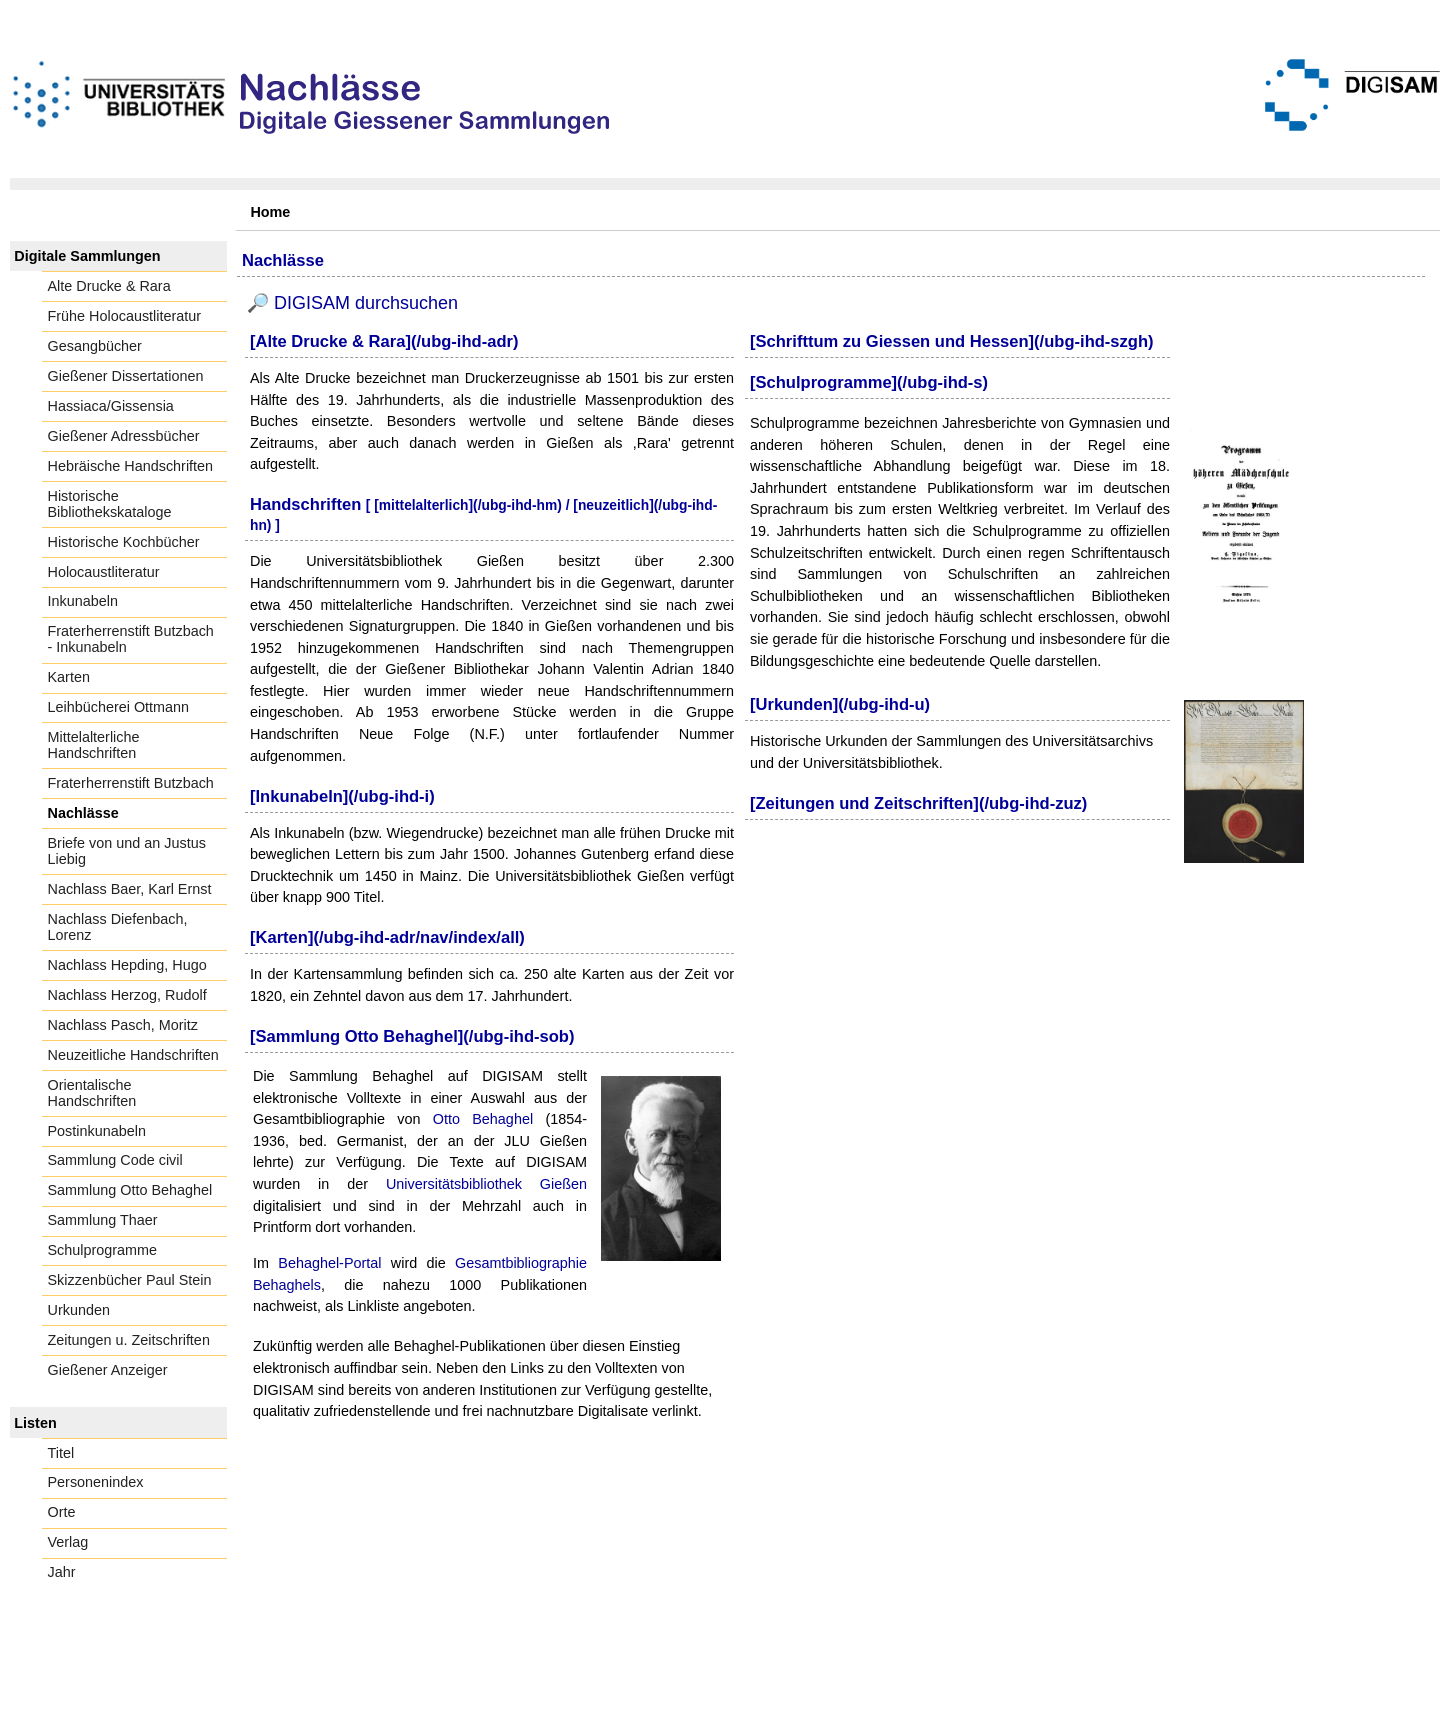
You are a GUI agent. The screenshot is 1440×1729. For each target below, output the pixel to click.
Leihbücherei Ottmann (119, 707)
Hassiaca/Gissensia (111, 406)
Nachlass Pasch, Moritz (123, 1025)
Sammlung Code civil (115, 1160)
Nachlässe (83, 813)
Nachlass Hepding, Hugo (127, 965)
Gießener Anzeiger (108, 1370)
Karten (69, 677)
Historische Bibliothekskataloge (110, 504)
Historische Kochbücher (124, 542)
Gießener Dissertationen (126, 376)
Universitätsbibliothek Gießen (486, 1184)
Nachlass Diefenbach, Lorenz (118, 927)
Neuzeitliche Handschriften (133, 1055)
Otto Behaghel (483, 1119)
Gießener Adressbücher (124, 436)
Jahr (62, 1572)
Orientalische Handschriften (92, 1093)
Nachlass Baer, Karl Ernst (130, 889)
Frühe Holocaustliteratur (125, 316)
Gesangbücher (95, 346)
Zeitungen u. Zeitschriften (129, 1340)
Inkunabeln (83, 601)
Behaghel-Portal (329, 1263)
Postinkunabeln (97, 1131)
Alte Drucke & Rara (109, 286)
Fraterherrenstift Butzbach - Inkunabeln (131, 639)
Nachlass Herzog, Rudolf (127, 995)
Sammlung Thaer (103, 1220)
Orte (62, 1512)
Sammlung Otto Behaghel (130, 1190)
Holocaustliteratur (104, 572)
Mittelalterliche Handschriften (94, 745)
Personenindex (96, 1482)
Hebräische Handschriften (131, 466)
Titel (61, 1453)
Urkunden (79, 1310)
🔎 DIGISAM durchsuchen (352, 303)
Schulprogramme (103, 1250)
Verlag (68, 1542)
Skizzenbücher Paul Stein (130, 1280)
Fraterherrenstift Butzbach (131, 783)
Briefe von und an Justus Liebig (127, 851)
